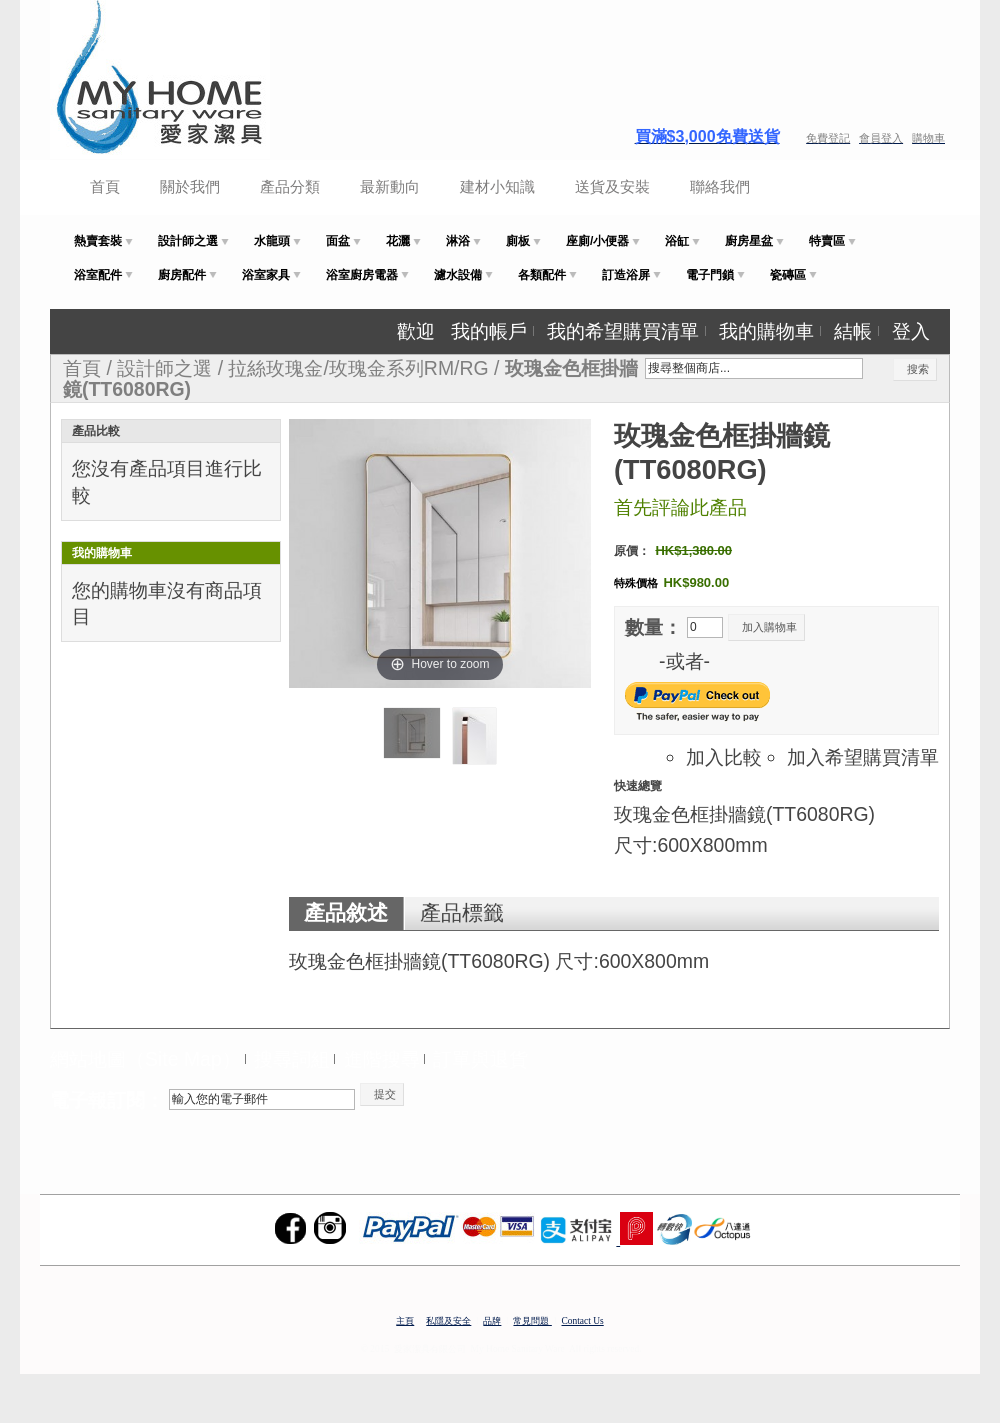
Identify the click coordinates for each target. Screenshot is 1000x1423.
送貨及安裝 (612, 186)
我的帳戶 (489, 331)
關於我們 (190, 186)
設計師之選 (164, 368)
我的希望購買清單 (623, 331)
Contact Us (583, 1321)
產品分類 (290, 186)
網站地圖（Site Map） (145, 1059)
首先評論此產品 (680, 507)
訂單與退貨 (480, 1059)
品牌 (492, 1321)
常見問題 (532, 1321)
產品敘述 (346, 913)
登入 (911, 331)
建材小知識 (497, 186)
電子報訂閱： (107, 1100)
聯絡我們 (720, 186)
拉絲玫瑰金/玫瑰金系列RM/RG (358, 368)
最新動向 (390, 186)
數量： (653, 627)
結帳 (853, 331)
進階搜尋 (382, 1059)
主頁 (405, 1321)
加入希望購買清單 (863, 757)
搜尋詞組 (292, 1059)
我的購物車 (766, 331)
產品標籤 (462, 913)
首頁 (105, 186)
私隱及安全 (448, 1321)
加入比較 (724, 757)
